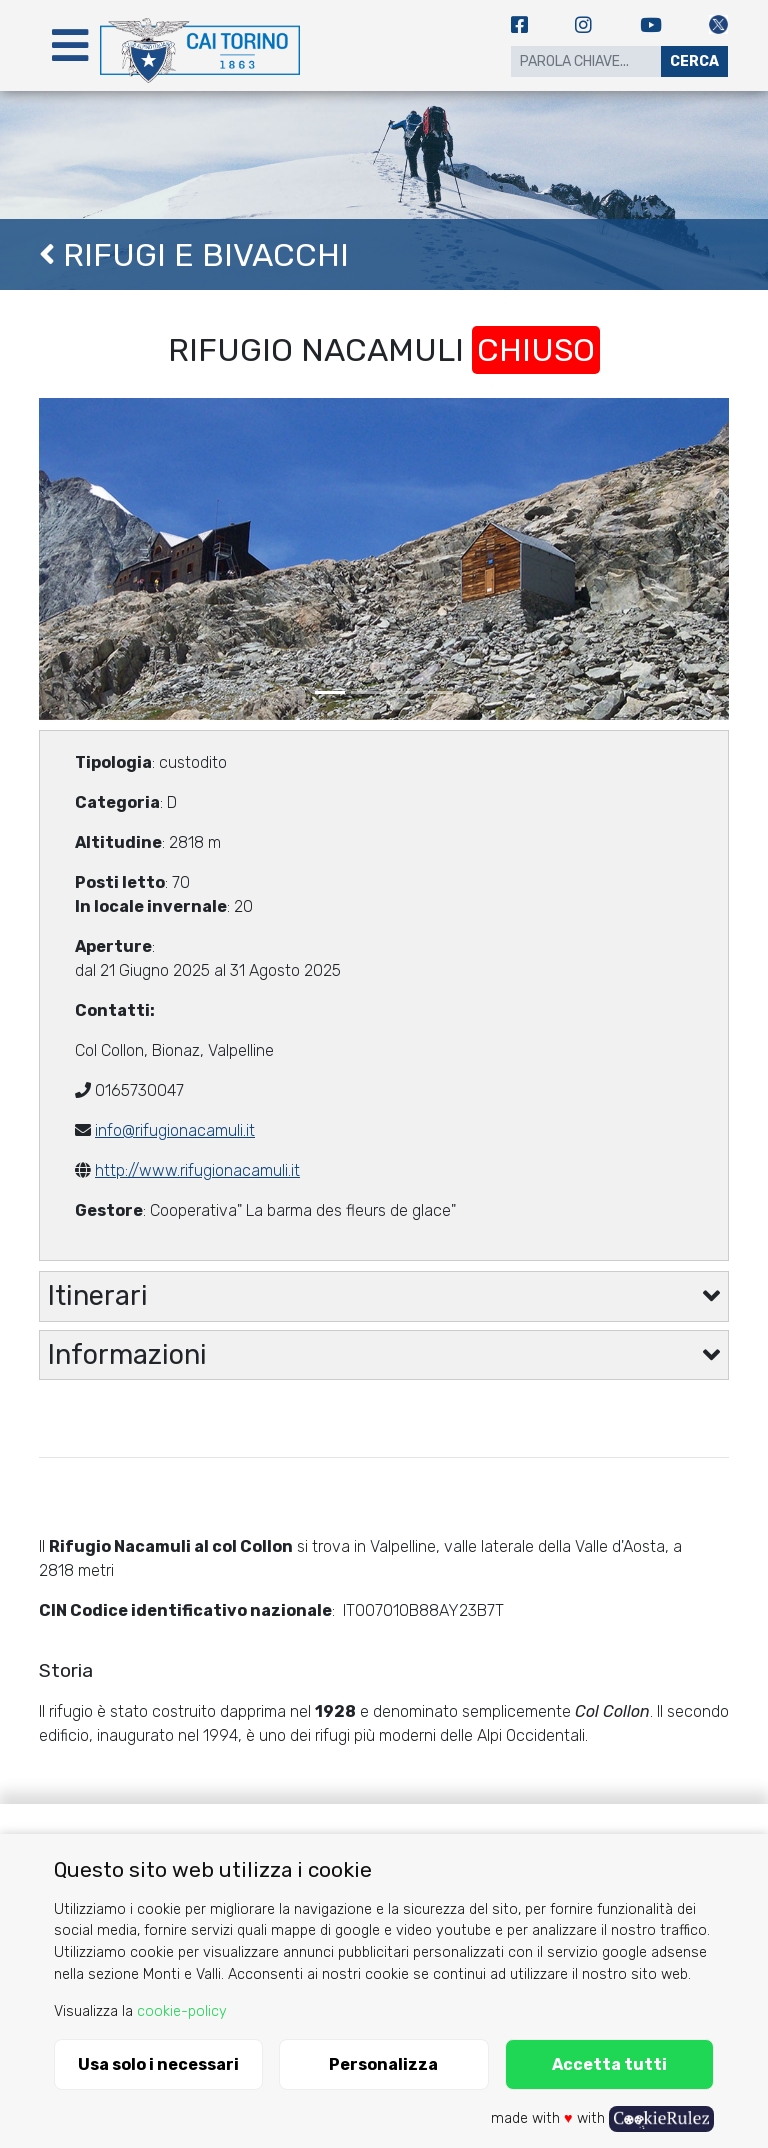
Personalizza (383, 2064)
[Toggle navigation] (70, 45)
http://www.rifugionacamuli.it (197, 1170)
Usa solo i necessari (158, 2064)
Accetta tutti (609, 2064)
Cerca (694, 61)
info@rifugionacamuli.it (175, 1130)
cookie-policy (182, 2011)
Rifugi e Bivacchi (194, 255)
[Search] (586, 61)
